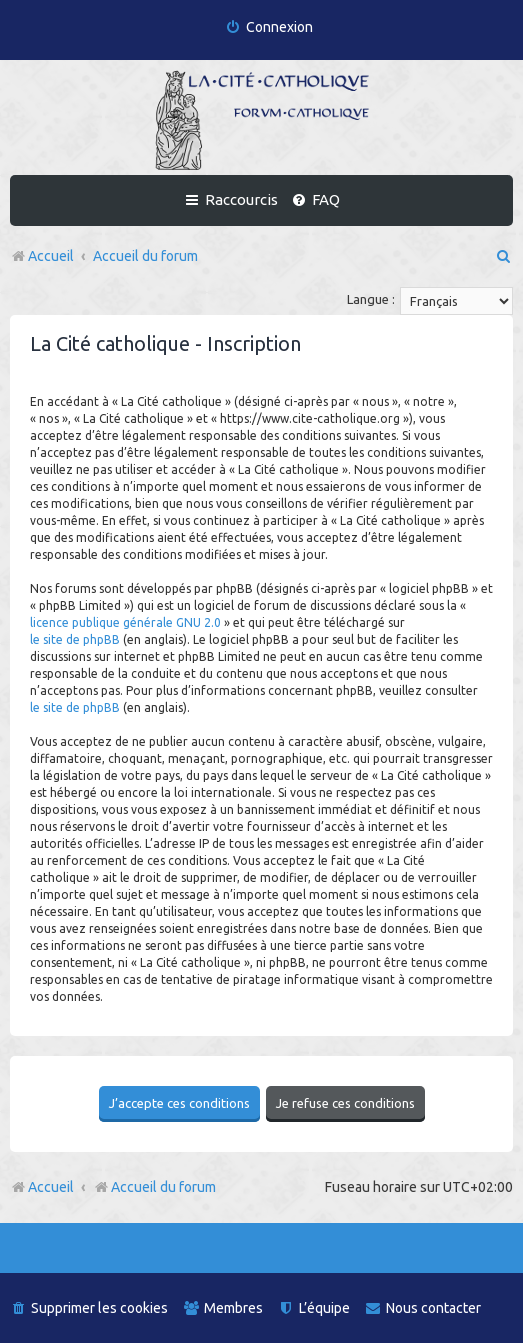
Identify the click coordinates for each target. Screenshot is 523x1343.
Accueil (51, 1187)
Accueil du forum (154, 1187)
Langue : (371, 299)
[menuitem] (269, 27)
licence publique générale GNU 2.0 (125, 622)
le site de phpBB (75, 639)
